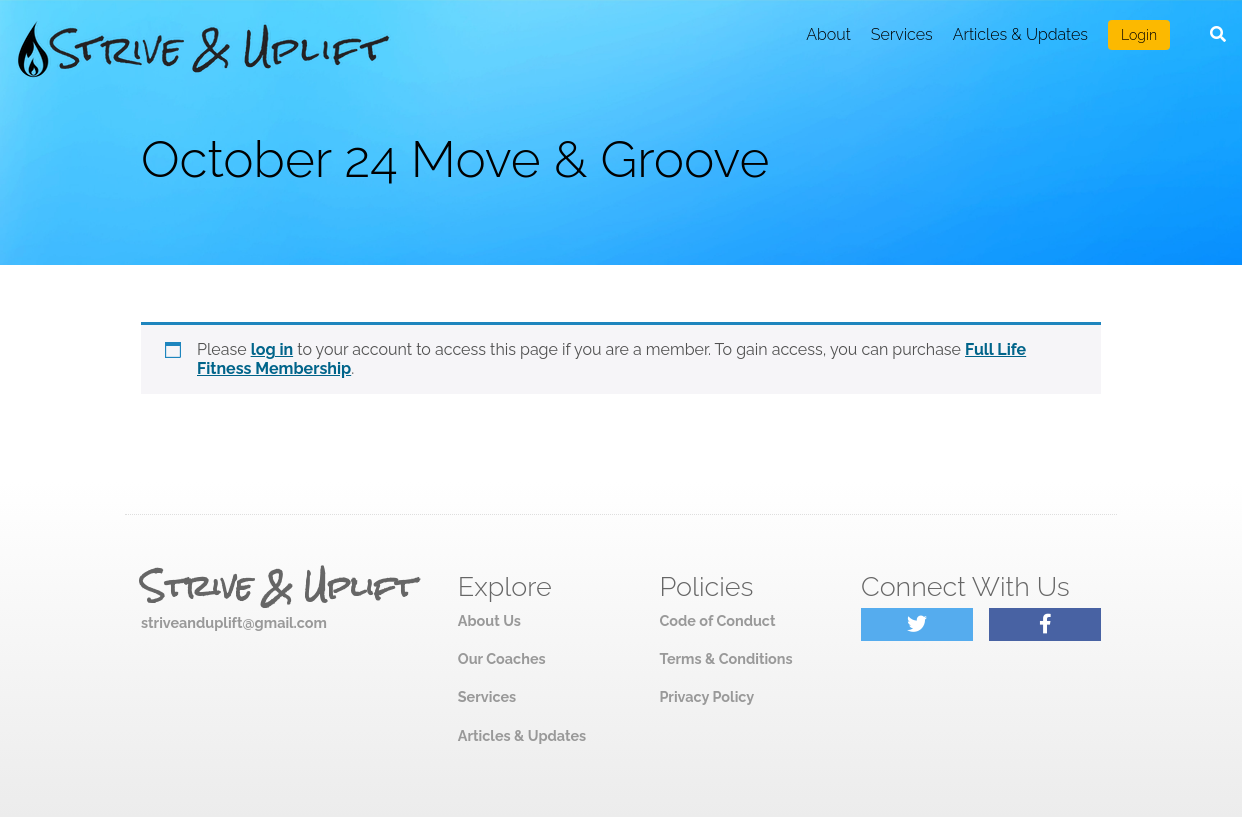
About (828, 34)
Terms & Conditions (725, 658)
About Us (489, 620)
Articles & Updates (1020, 34)
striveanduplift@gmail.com (234, 622)
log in (272, 349)
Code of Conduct (717, 620)
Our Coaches (502, 658)
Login (1139, 35)
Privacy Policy (706, 696)
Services (902, 34)
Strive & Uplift (278, 587)
